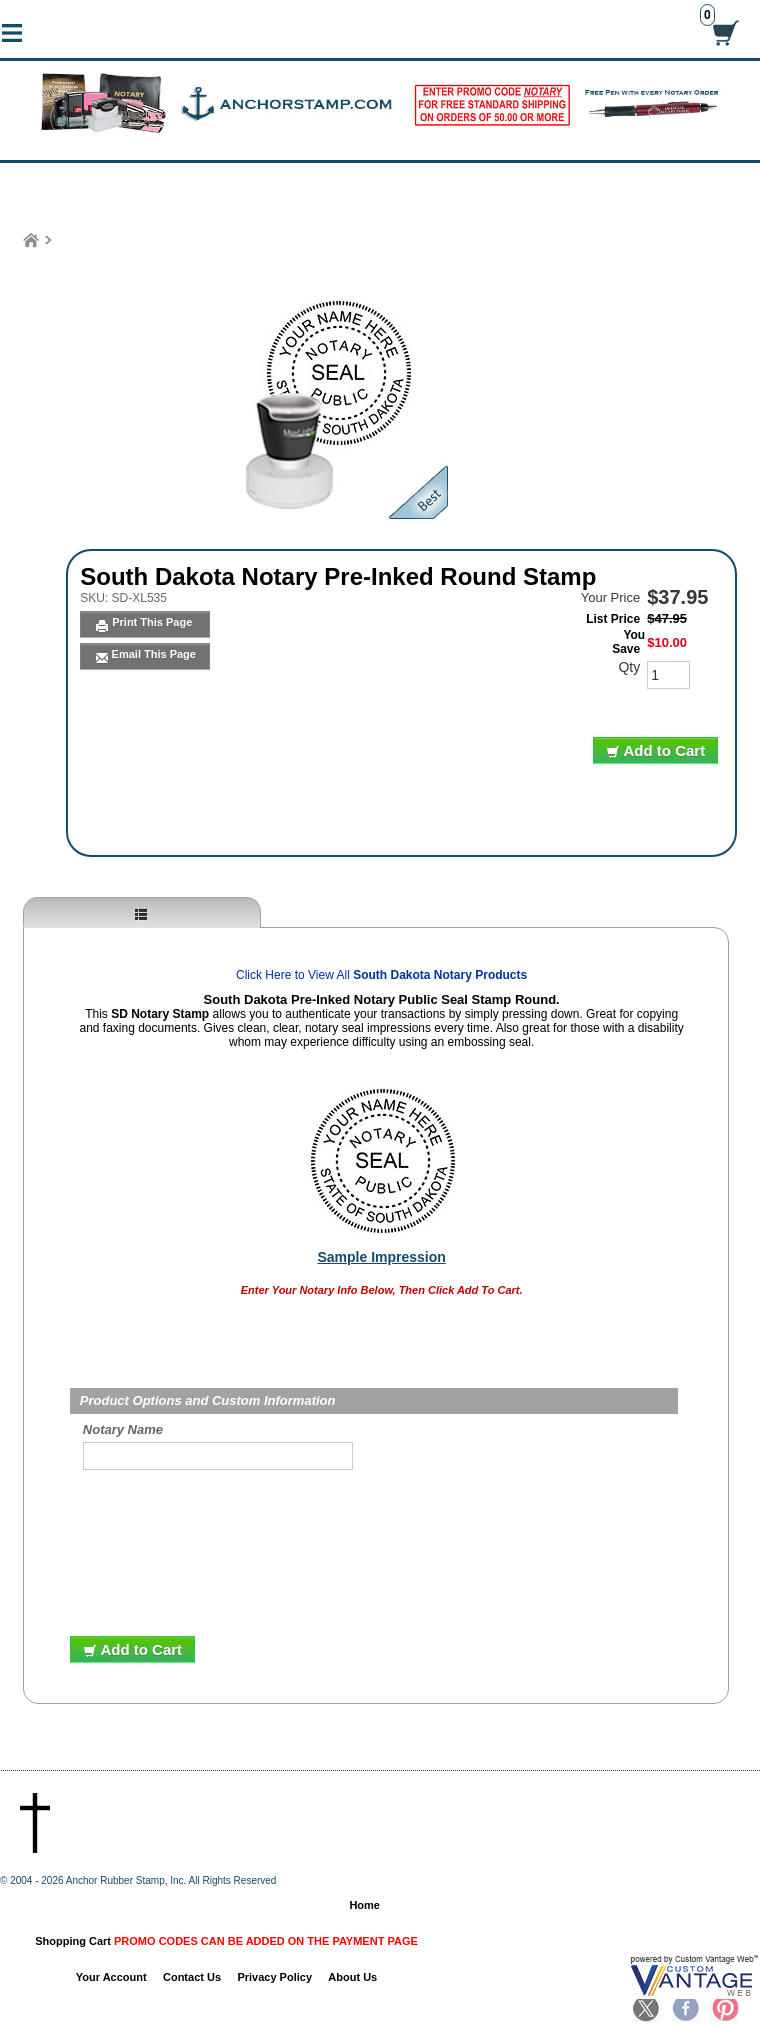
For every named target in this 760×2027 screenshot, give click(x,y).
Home (364, 1905)
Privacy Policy (274, 1977)
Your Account (111, 1977)
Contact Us (192, 1977)
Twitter (647, 2010)
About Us (352, 1977)
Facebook (686, 2010)
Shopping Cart (226, 1941)
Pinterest (724, 2010)
